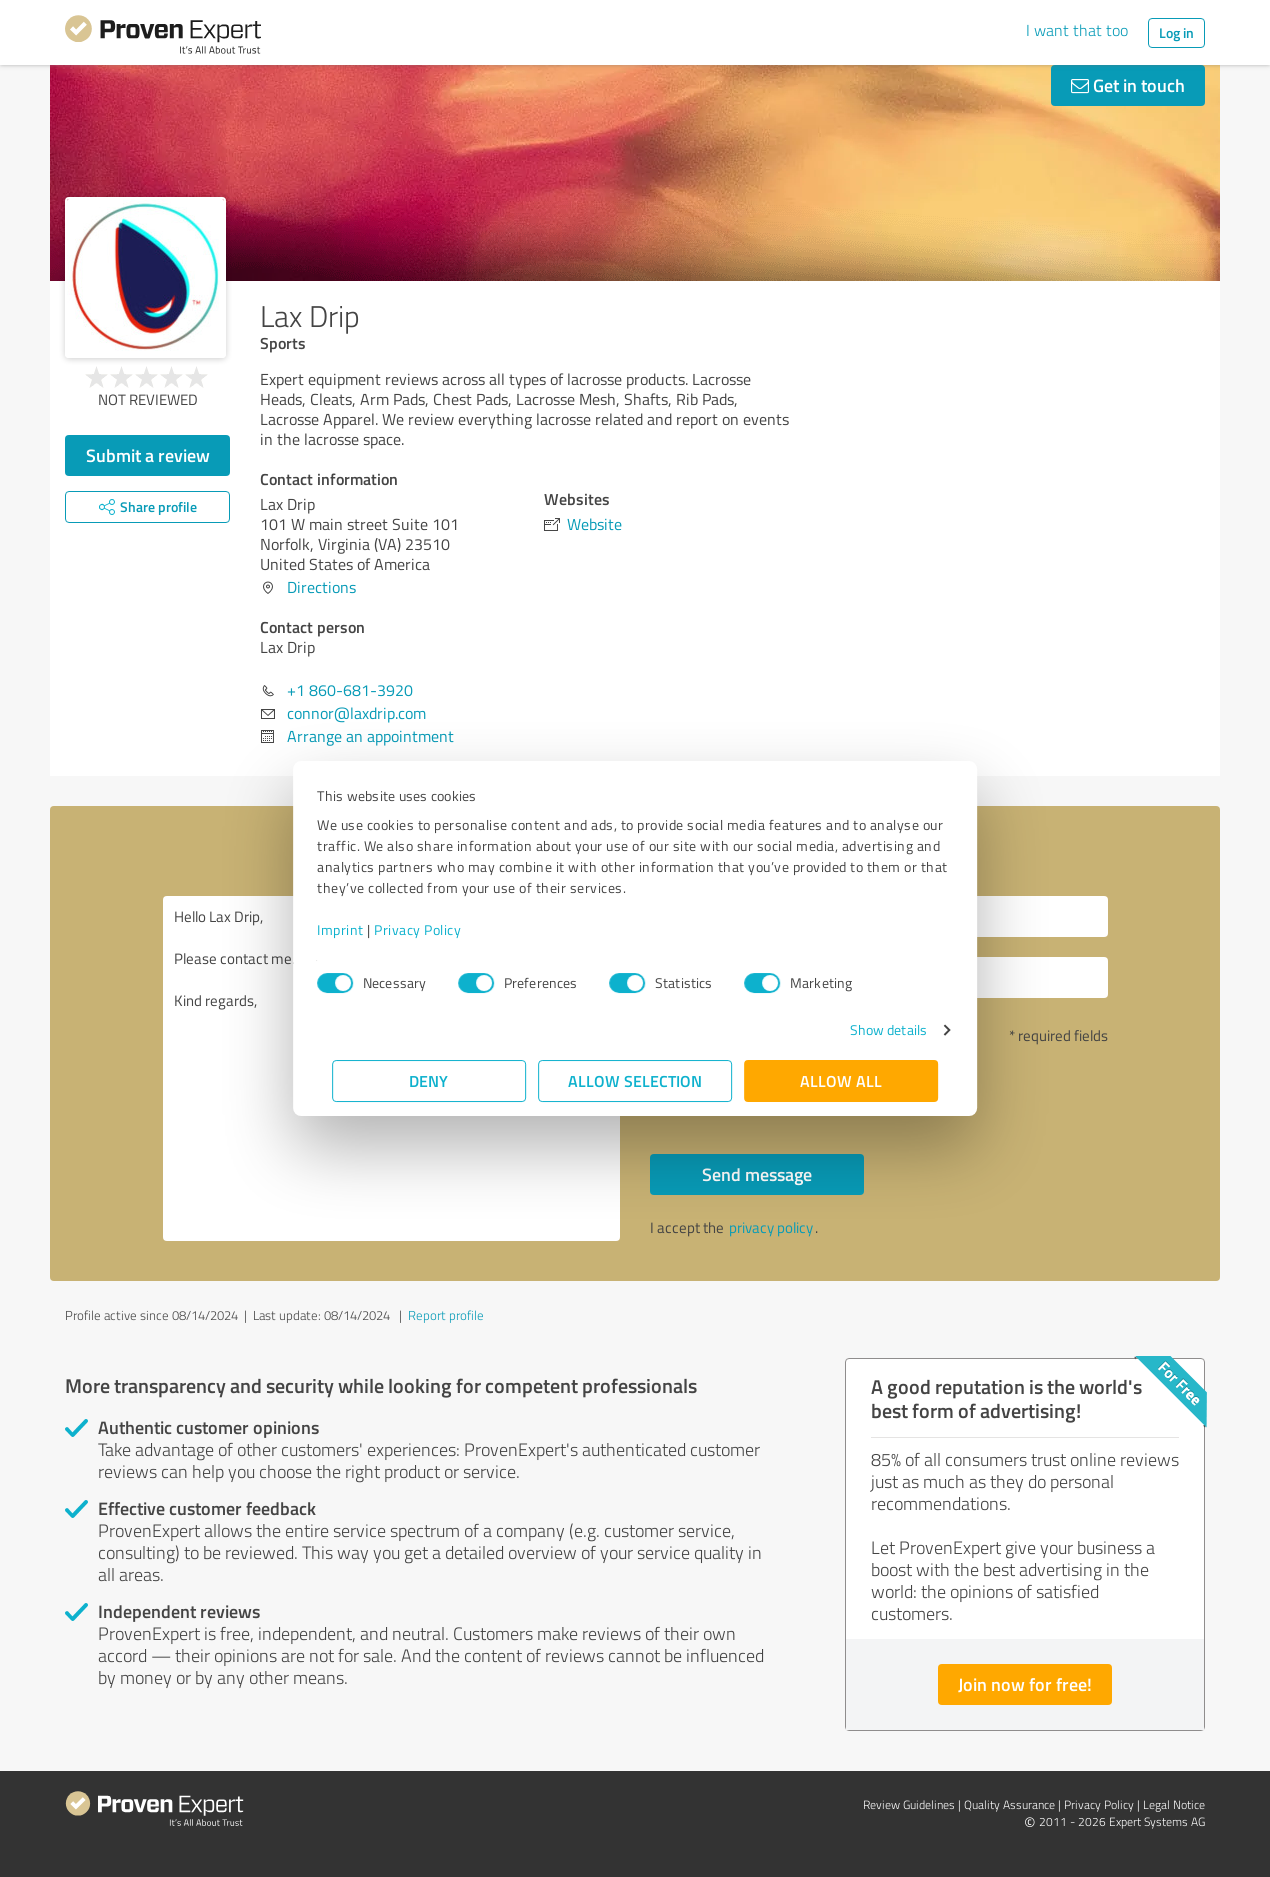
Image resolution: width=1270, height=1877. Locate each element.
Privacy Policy (432, 929)
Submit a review (148, 455)
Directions (321, 587)
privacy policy (771, 1227)
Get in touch (1128, 85)
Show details (873, 1029)
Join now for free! (1025, 1684)
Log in (1176, 32)
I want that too (1077, 30)
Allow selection (635, 1080)
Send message (757, 1174)
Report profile (446, 1315)
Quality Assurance (1009, 1804)
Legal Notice (1174, 1804)
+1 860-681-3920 (350, 690)
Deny (429, 1080)
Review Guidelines (909, 1804)
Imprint (355, 929)
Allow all (841, 1080)
